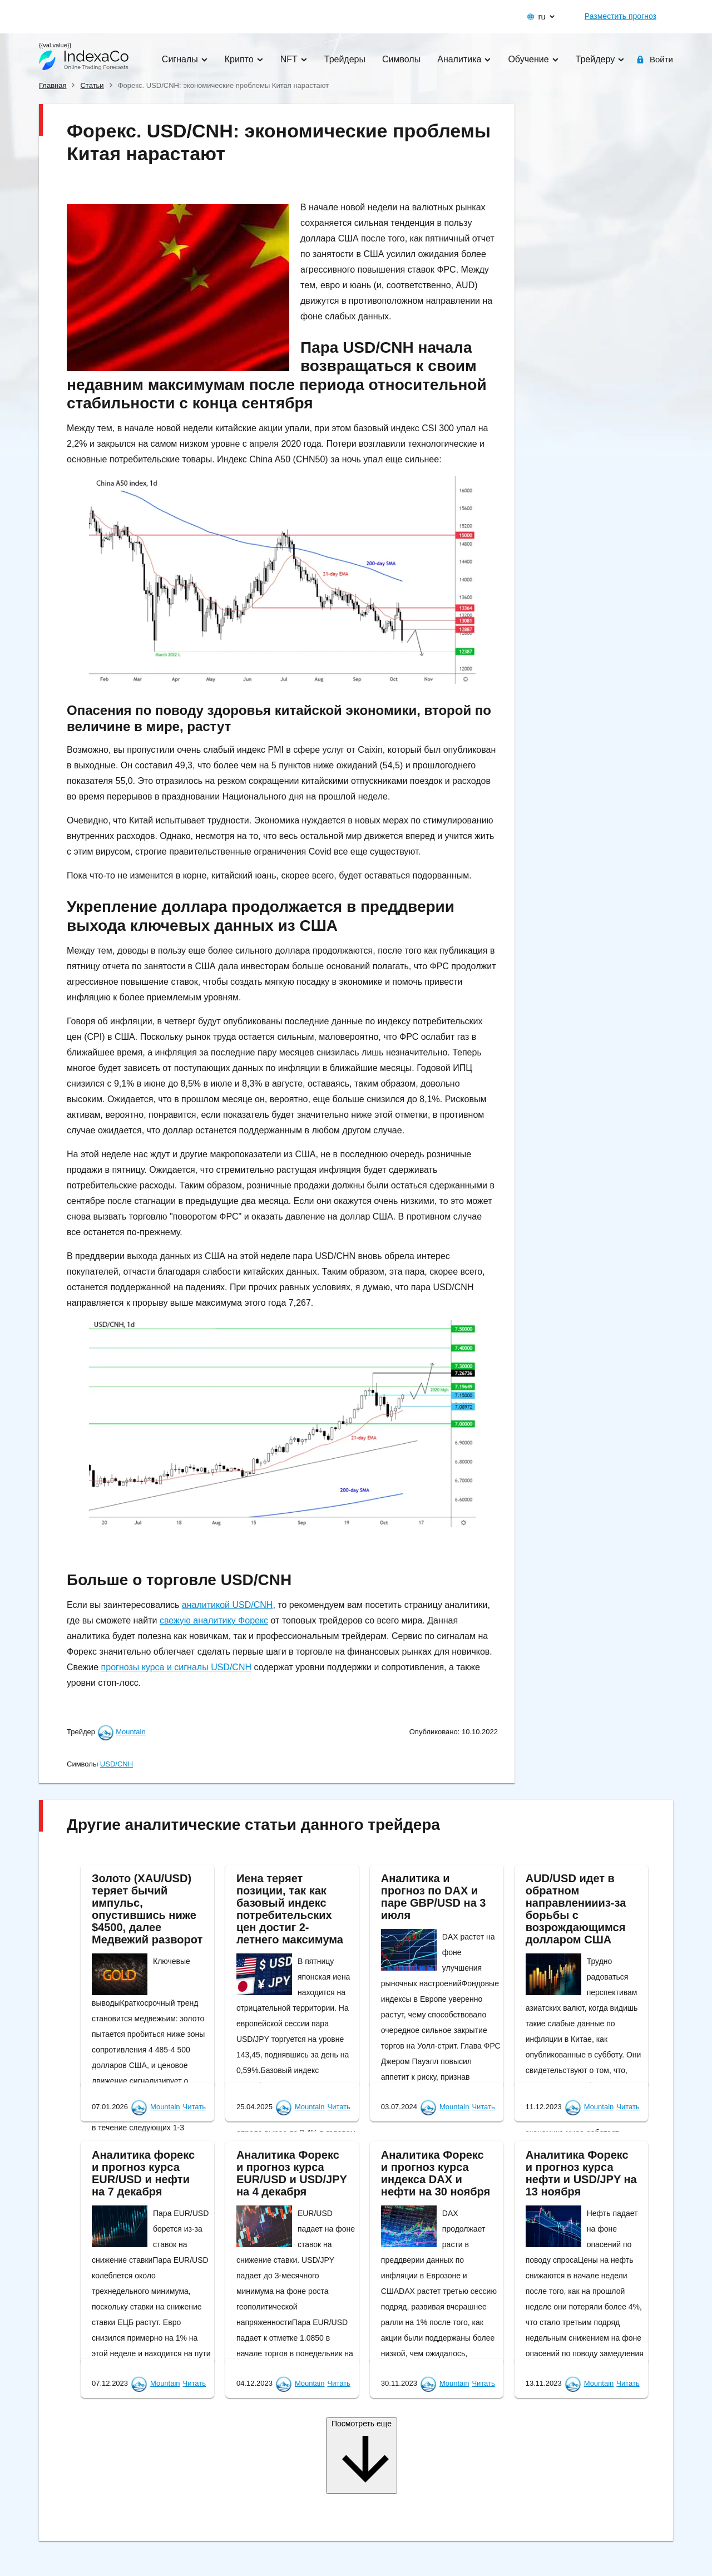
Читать (194, 2107)
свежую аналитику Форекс (214, 1620)
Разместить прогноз (620, 16)
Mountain (130, 1732)
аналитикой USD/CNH (227, 1605)
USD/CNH (116, 1764)
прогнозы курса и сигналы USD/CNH (176, 1667)
